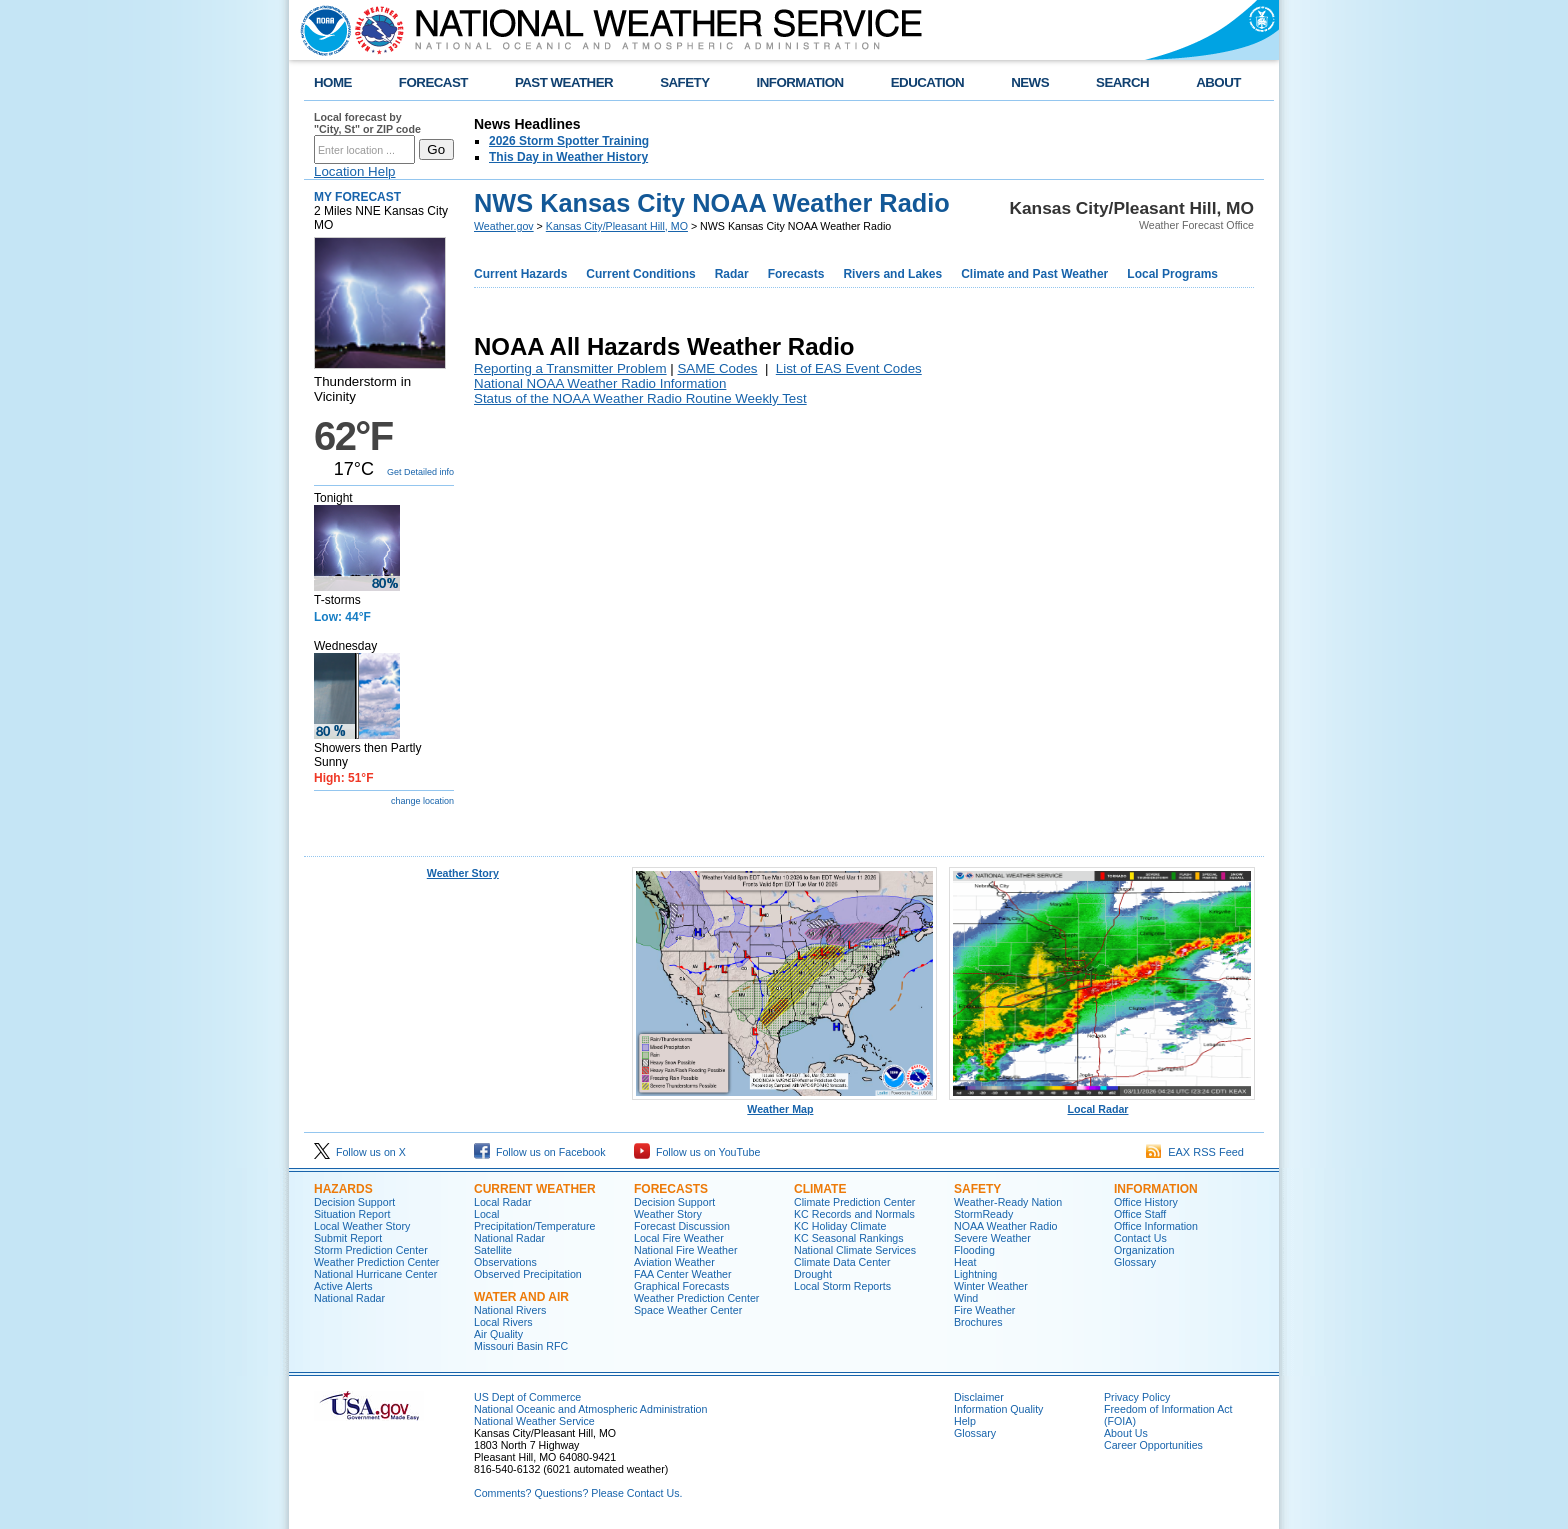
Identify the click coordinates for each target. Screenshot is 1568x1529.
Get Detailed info (420, 472)
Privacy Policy (1137, 1397)
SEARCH (1122, 82)
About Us (1126, 1433)
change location (422, 801)
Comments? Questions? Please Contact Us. (578, 1493)
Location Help (355, 171)
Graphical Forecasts (681, 1286)
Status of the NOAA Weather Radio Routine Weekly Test (640, 398)
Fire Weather (984, 1310)
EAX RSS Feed (1195, 1152)
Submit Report (348, 1238)
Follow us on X (360, 1152)
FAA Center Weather (683, 1274)
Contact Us (1140, 1238)
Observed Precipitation (528, 1274)
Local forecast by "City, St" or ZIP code (367, 123)
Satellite (493, 1250)
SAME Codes (717, 368)
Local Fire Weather (679, 1238)
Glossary (1135, 1262)
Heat (965, 1262)
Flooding (974, 1250)
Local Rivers (503, 1322)
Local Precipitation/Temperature (534, 1220)
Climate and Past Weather (1034, 274)
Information (1156, 1189)
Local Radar (1102, 1104)
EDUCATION (927, 82)
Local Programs (1172, 274)
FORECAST (433, 82)
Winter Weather (991, 1286)
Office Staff (1140, 1214)
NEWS (1030, 82)
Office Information (1156, 1226)
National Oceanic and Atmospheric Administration (590, 1409)
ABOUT (1218, 82)
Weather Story (463, 873)
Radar (732, 274)
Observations (505, 1262)
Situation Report (352, 1214)
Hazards (343, 1189)
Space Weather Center (688, 1310)
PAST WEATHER (564, 82)
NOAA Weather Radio (1005, 1226)
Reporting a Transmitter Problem (570, 368)
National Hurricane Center (375, 1274)
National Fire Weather (685, 1250)
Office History (1146, 1202)
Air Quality (498, 1334)
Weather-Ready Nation (1008, 1202)
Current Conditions (640, 274)
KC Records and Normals (854, 1214)
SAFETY (684, 82)
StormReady (983, 1214)
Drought (813, 1274)
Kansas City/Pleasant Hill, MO (617, 226)
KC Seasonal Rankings (849, 1238)
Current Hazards (520, 274)
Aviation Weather (674, 1262)
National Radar (349, 1298)
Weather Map (785, 1104)
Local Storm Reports (842, 1286)
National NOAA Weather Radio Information (600, 383)
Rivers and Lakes (892, 274)
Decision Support (354, 1202)
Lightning (975, 1274)
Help (965, 1421)
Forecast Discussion (682, 1226)
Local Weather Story (362, 1226)
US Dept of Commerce (527, 1397)
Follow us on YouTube (697, 1152)
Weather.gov (504, 226)
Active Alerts (343, 1286)
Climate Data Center (842, 1262)
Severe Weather (992, 1238)
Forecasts (796, 274)
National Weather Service (534, 1421)
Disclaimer (979, 1397)
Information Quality (998, 1409)
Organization (1144, 1250)
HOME (333, 82)
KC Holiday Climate (840, 1226)
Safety (977, 1189)
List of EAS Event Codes (849, 368)
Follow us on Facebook (540, 1152)
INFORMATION (800, 82)
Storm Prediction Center (371, 1250)
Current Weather (535, 1189)
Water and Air (521, 1297)
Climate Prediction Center (854, 1202)
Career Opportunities (1153, 1445)
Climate (820, 1189)
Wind (966, 1298)
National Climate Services (855, 1250)
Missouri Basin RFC (521, 1346)
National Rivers (510, 1310)
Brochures (978, 1322)
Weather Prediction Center (376, 1262)
